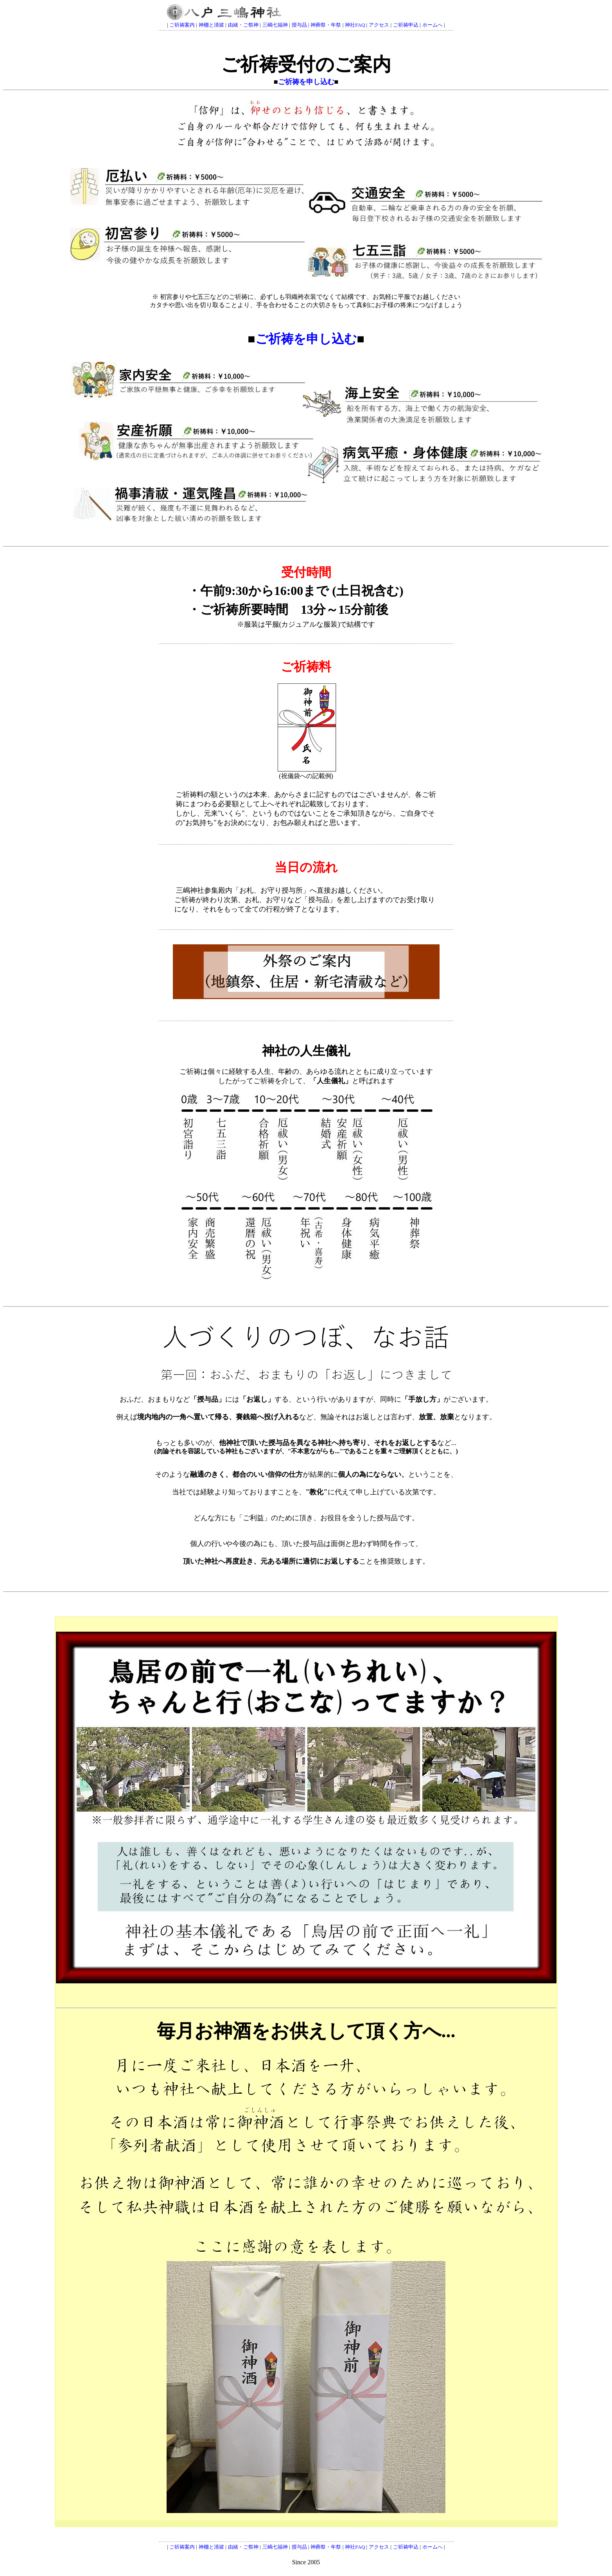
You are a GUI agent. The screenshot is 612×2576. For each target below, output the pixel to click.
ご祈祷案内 (182, 25)
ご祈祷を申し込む (306, 82)
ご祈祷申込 (405, 25)
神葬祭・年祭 (325, 25)
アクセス (379, 25)
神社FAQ (355, 25)
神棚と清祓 (211, 25)
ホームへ (432, 25)
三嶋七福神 (275, 25)
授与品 (299, 25)
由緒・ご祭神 (243, 25)
